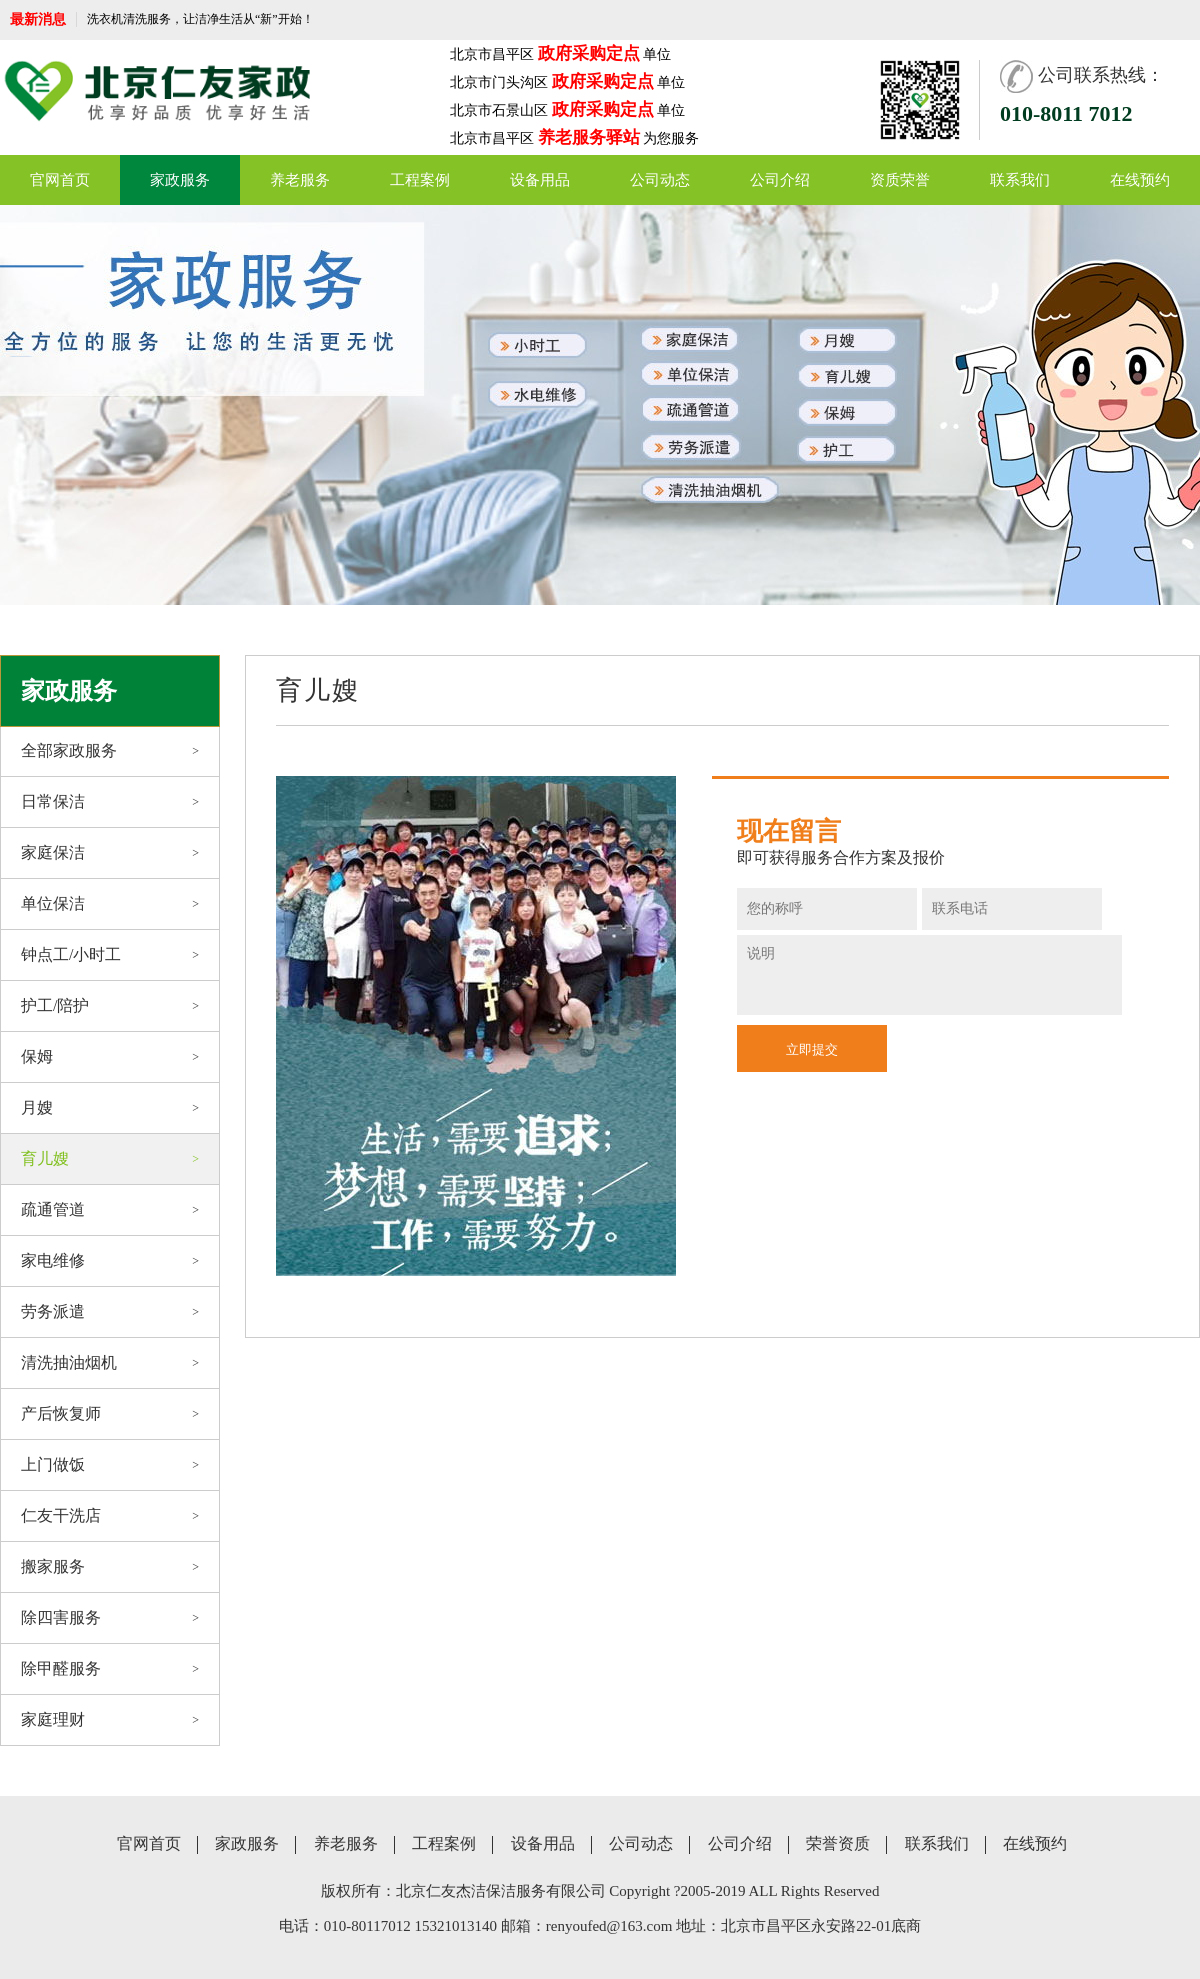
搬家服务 (110, 1567)
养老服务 (300, 180)
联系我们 (1020, 180)
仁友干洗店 (110, 1516)
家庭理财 (110, 1720)
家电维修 (110, 1261)
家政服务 (180, 180)
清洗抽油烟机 (110, 1363)
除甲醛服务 (110, 1669)
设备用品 (540, 180)
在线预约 (1140, 180)
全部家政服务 (110, 751)
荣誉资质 (838, 1844)
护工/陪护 (110, 1006)
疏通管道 (110, 1210)
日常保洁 (110, 802)
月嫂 (110, 1108)
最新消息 (38, 19)
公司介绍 (780, 180)
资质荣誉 (900, 180)
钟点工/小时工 (110, 955)
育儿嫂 (110, 1159)
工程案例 (420, 180)
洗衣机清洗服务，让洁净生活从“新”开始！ (200, 19)
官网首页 (60, 180)
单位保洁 (110, 904)
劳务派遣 (110, 1312)
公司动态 (660, 180)
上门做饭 (110, 1465)
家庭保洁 (110, 853)
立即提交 (812, 1049)
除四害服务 (110, 1618)
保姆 (110, 1057)
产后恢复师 (110, 1414)
